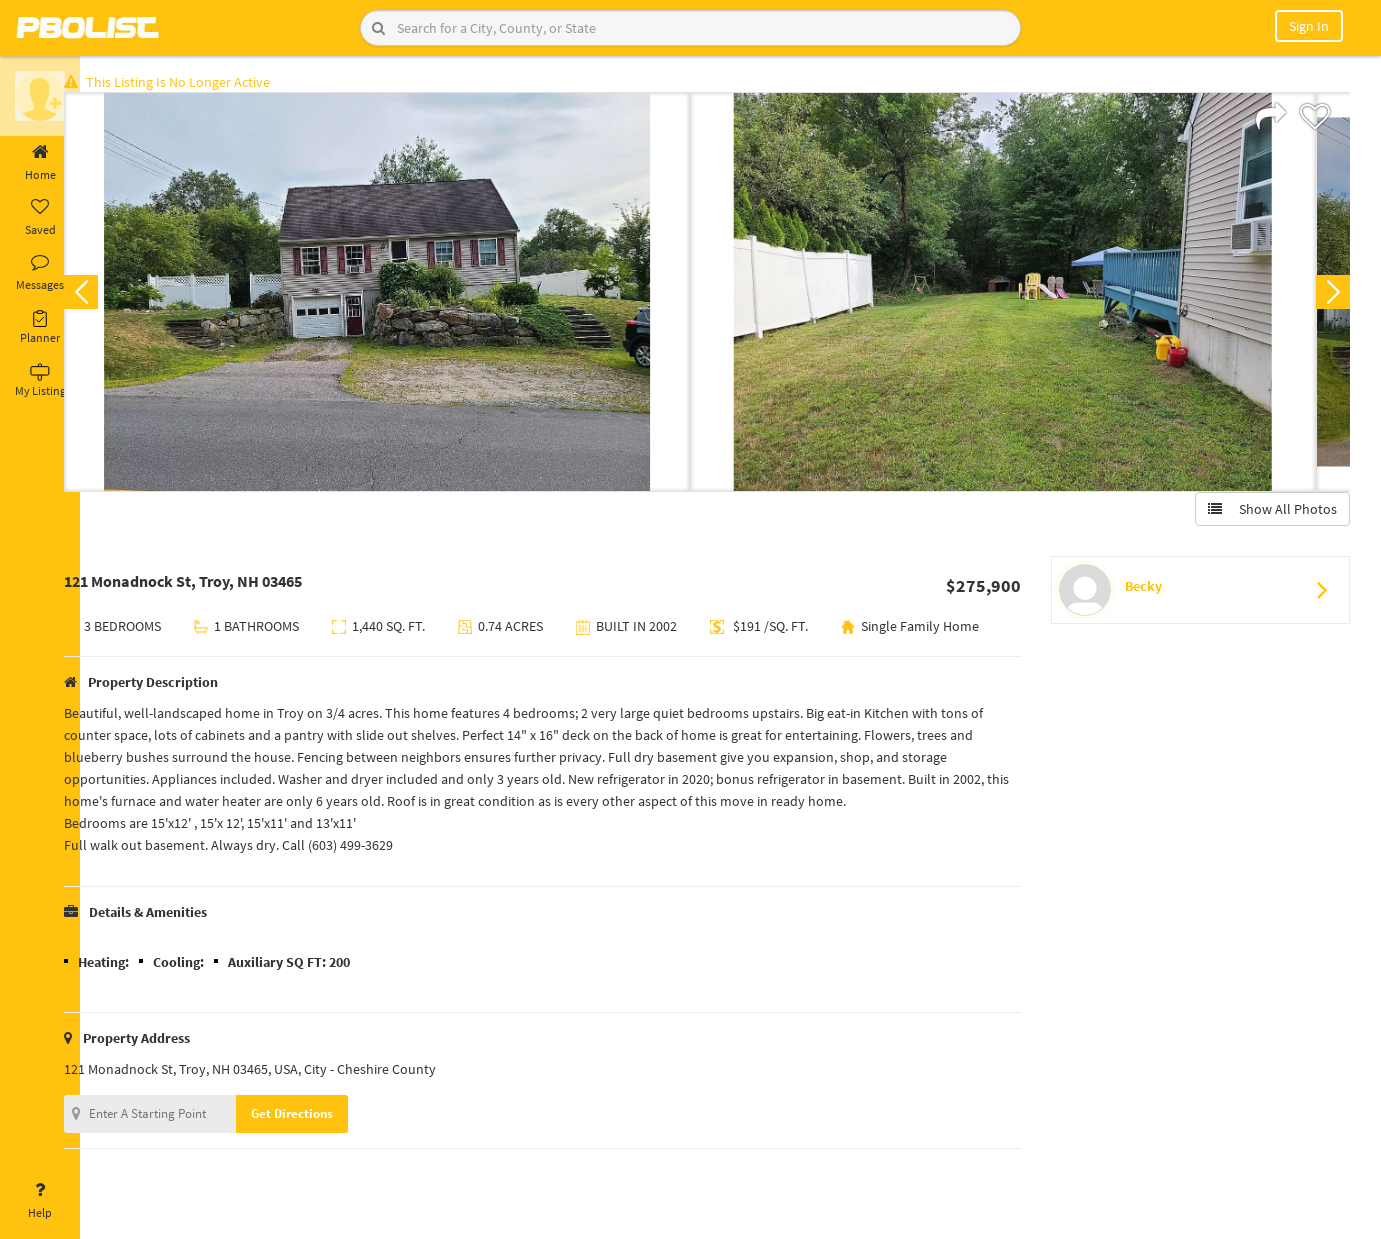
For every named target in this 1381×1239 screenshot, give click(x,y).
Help (40, 1201)
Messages (40, 273)
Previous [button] (112, 296)
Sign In (1309, 26)
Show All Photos (1268, 513)
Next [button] (1329, 296)
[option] (408, 296)
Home (40, 163)
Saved (40, 218)
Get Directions (323, 1142)
